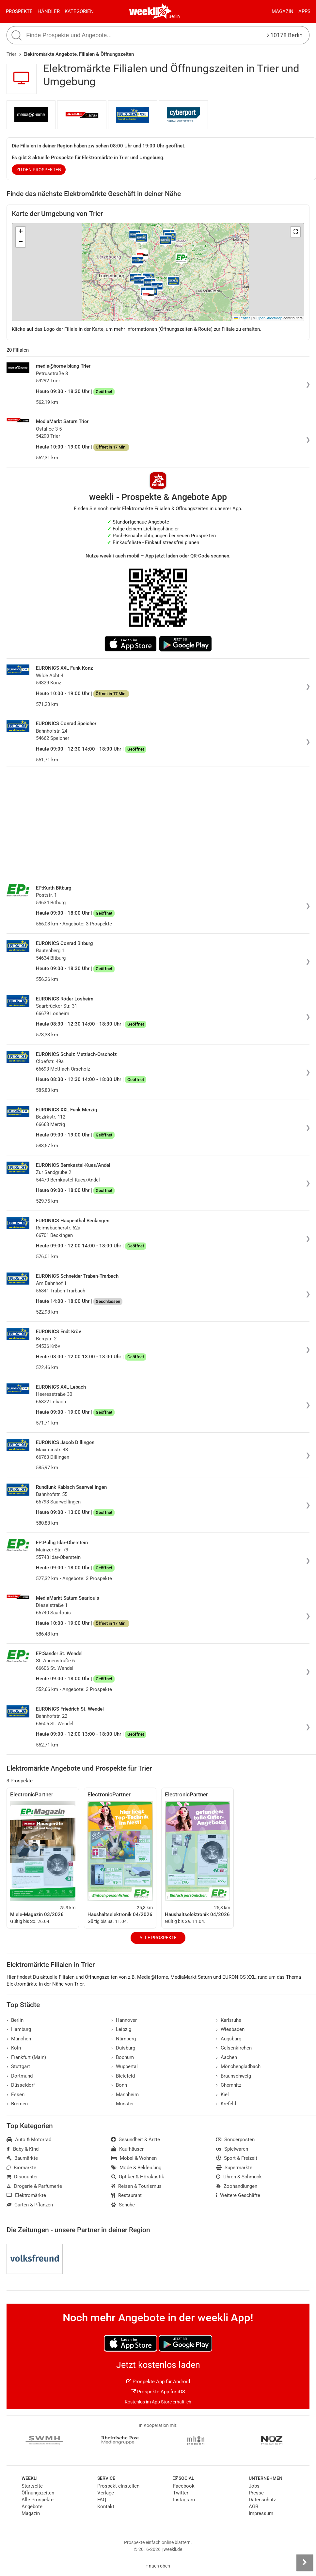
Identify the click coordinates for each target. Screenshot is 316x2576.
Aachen (226, 2057)
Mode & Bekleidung (136, 2168)
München (19, 2039)
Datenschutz (262, 2500)
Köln (14, 2048)
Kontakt (105, 2506)
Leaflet (242, 318)
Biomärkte (21, 2168)
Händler (49, 11)
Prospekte (19, 11)
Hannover (124, 2020)
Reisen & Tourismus (136, 2186)
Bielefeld (123, 2076)
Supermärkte (234, 2168)
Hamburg (19, 2029)
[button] (295, 232)
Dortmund (20, 2076)
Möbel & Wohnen (134, 2158)
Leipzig (121, 2029)
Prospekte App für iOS (158, 2392)
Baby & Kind (23, 2149)
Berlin (174, 16)
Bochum (122, 2057)
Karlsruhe (228, 2020)
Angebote (32, 2506)
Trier (11, 54)
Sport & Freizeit (236, 2158)
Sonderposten (235, 2139)
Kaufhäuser (127, 2149)
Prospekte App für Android (158, 2382)
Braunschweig (233, 2076)
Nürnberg (123, 2039)
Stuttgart (18, 2066)
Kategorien (79, 11)
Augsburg (228, 2039)
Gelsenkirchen (234, 2048)
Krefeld (226, 2104)
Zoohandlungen (236, 2186)
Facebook (184, 2486)
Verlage (105, 2493)
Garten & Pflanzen (30, 2205)
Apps (304, 11)
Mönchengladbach (238, 2066)
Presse (256, 2493)
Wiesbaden (230, 2029)
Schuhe (123, 2205)
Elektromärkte (26, 2195)
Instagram (184, 2500)
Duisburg (123, 2048)
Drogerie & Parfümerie (34, 2186)
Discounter (22, 2177)
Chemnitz (228, 2085)
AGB (253, 2506)
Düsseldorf (21, 2085)
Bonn (119, 2085)
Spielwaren (232, 2149)
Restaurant (126, 2195)
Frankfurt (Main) (26, 2057)
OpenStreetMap (269, 318)
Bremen (17, 2104)
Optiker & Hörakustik (137, 2177)
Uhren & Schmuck (239, 2177)
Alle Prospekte (158, 1937)
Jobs (254, 2486)
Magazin (282, 11)
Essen (15, 2094)
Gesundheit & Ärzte (135, 2139)
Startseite (32, 2486)
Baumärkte (22, 2158)
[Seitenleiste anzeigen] (304, 2562)
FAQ (101, 2500)
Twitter (180, 2493)
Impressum (261, 2513)
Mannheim (125, 2094)
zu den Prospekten (38, 169)
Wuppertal (124, 2066)
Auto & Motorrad (29, 2139)
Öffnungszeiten (38, 2493)
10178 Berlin (285, 35)
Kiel (222, 2094)
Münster (122, 2104)
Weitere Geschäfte (238, 2195)
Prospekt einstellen (118, 2486)
